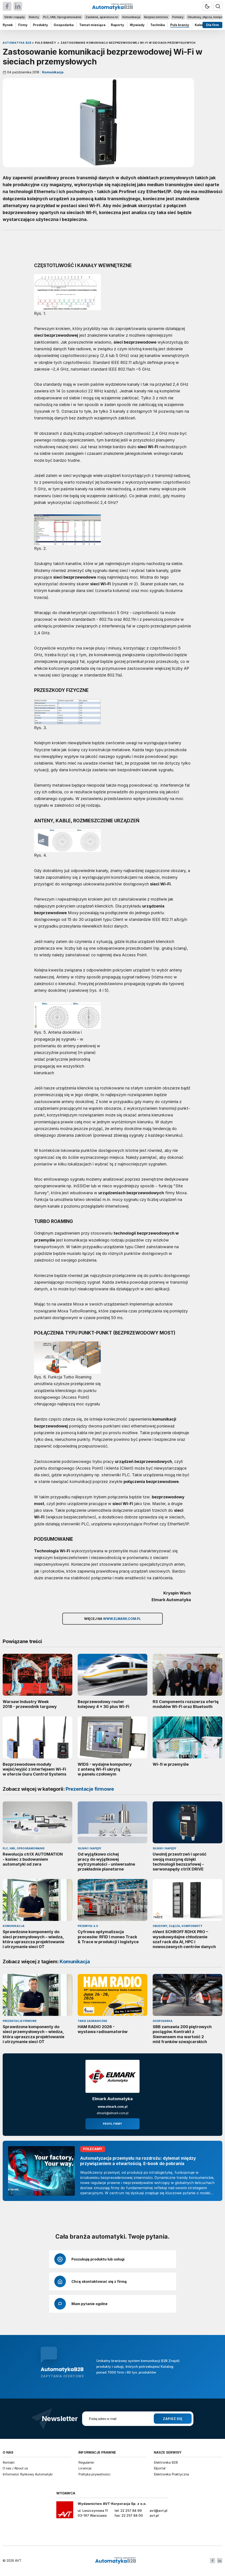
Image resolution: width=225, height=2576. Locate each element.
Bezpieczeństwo (156, 17)
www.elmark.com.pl (113, 2106)
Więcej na (112, 1619)
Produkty (40, 25)
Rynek (8, 25)
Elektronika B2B (166, 2462)
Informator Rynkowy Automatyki (28, 2474)
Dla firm (212, 25)
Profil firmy (112, 2123)
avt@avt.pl (158, 2510)
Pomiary (177, 17)
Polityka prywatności (94, 2474)
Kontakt (9, 2462)
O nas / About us (15, 2468)
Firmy (23, 25)
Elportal (159, 2468)
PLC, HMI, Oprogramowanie (62, 17)
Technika (157, 25)
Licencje (84, 2468)
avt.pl (154, 2515)
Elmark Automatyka (112, 2098)
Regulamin (86, 2462)
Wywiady (137, 25)
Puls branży (179, 25)
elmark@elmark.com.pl (112, 2113)
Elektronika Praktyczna (171, 2474)
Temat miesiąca (92, 25)
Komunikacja (131, 17)
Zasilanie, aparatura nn (101, 17)
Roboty (34, 17)
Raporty (117, 25)
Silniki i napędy (14, 17)
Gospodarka (64, 25)
